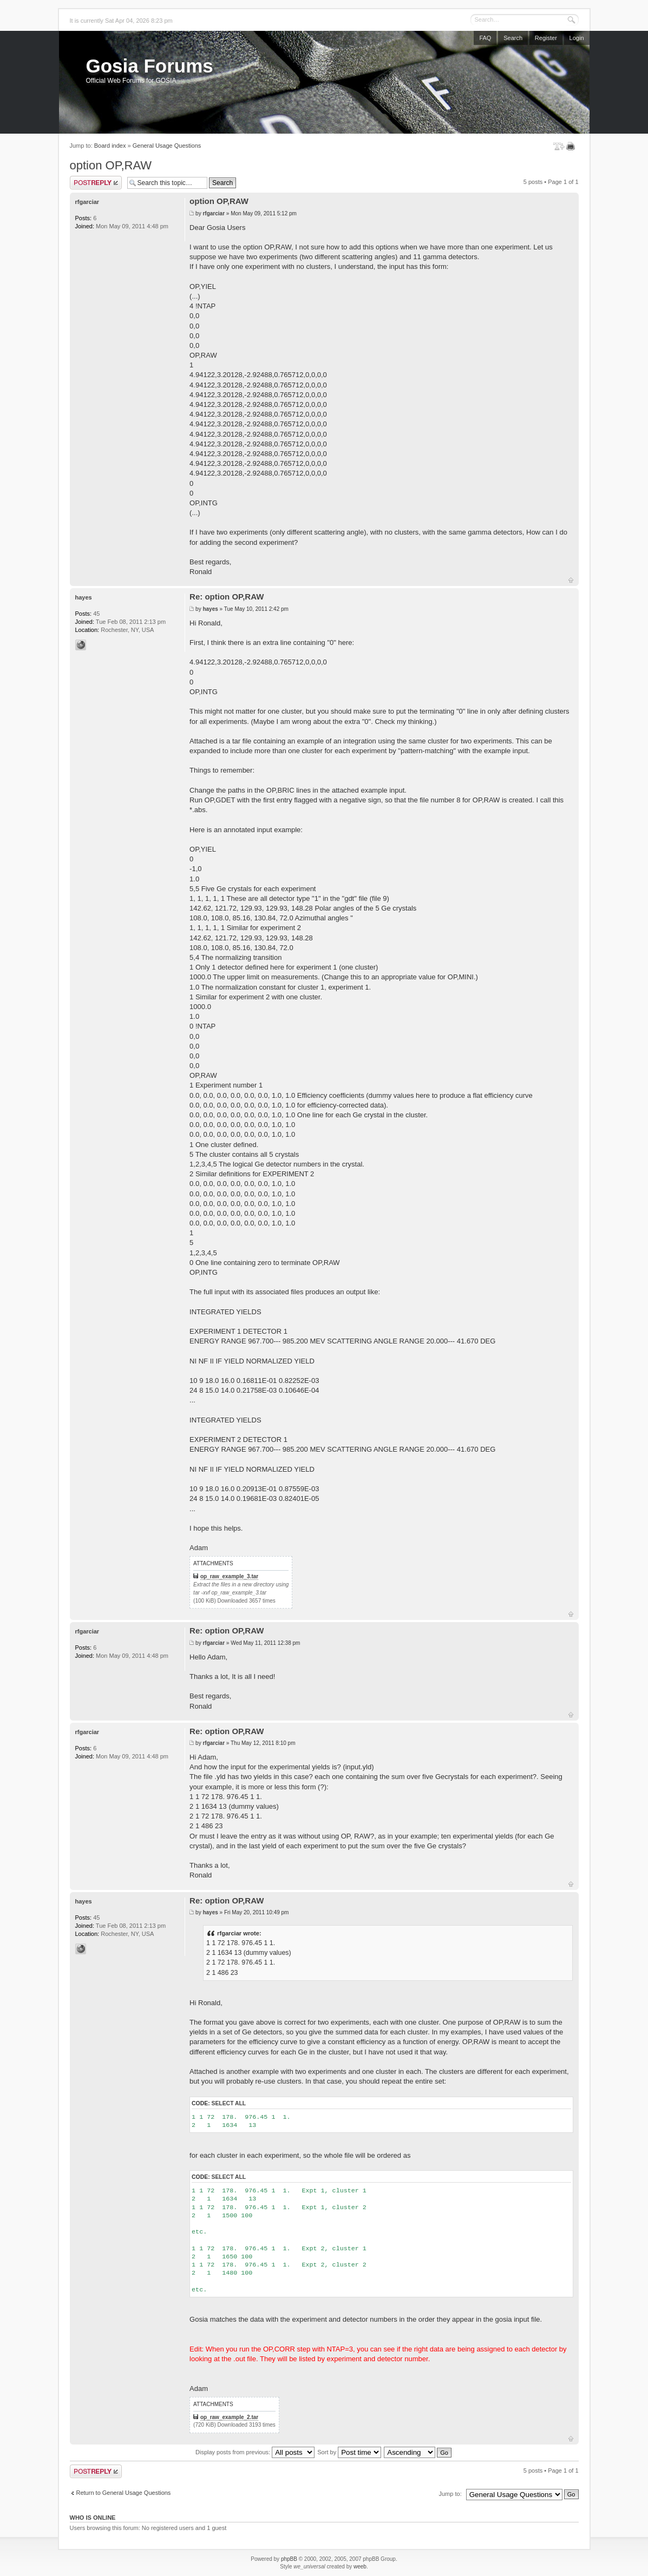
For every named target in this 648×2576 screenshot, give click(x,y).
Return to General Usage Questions (123, 2492)
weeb (360, 2567)
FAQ (485, 38)
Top (570, 580)
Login (577, 38)
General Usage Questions (167, 145)
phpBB (289, 2559)
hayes (210, 609)
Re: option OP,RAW (226, 596)
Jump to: (450, 2494)
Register (546, 38)
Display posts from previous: (255, 2452)
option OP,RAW (111, 165)
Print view (572, 146)
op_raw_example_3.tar (229, 1576)
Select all (228, 2103)
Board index (110, 145)
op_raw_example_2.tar (229, 2417)
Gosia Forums (149, 65)
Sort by (349, 2452)
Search (512, 38)
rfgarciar (213, 213)
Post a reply (96, 182)
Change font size (559, 146)
